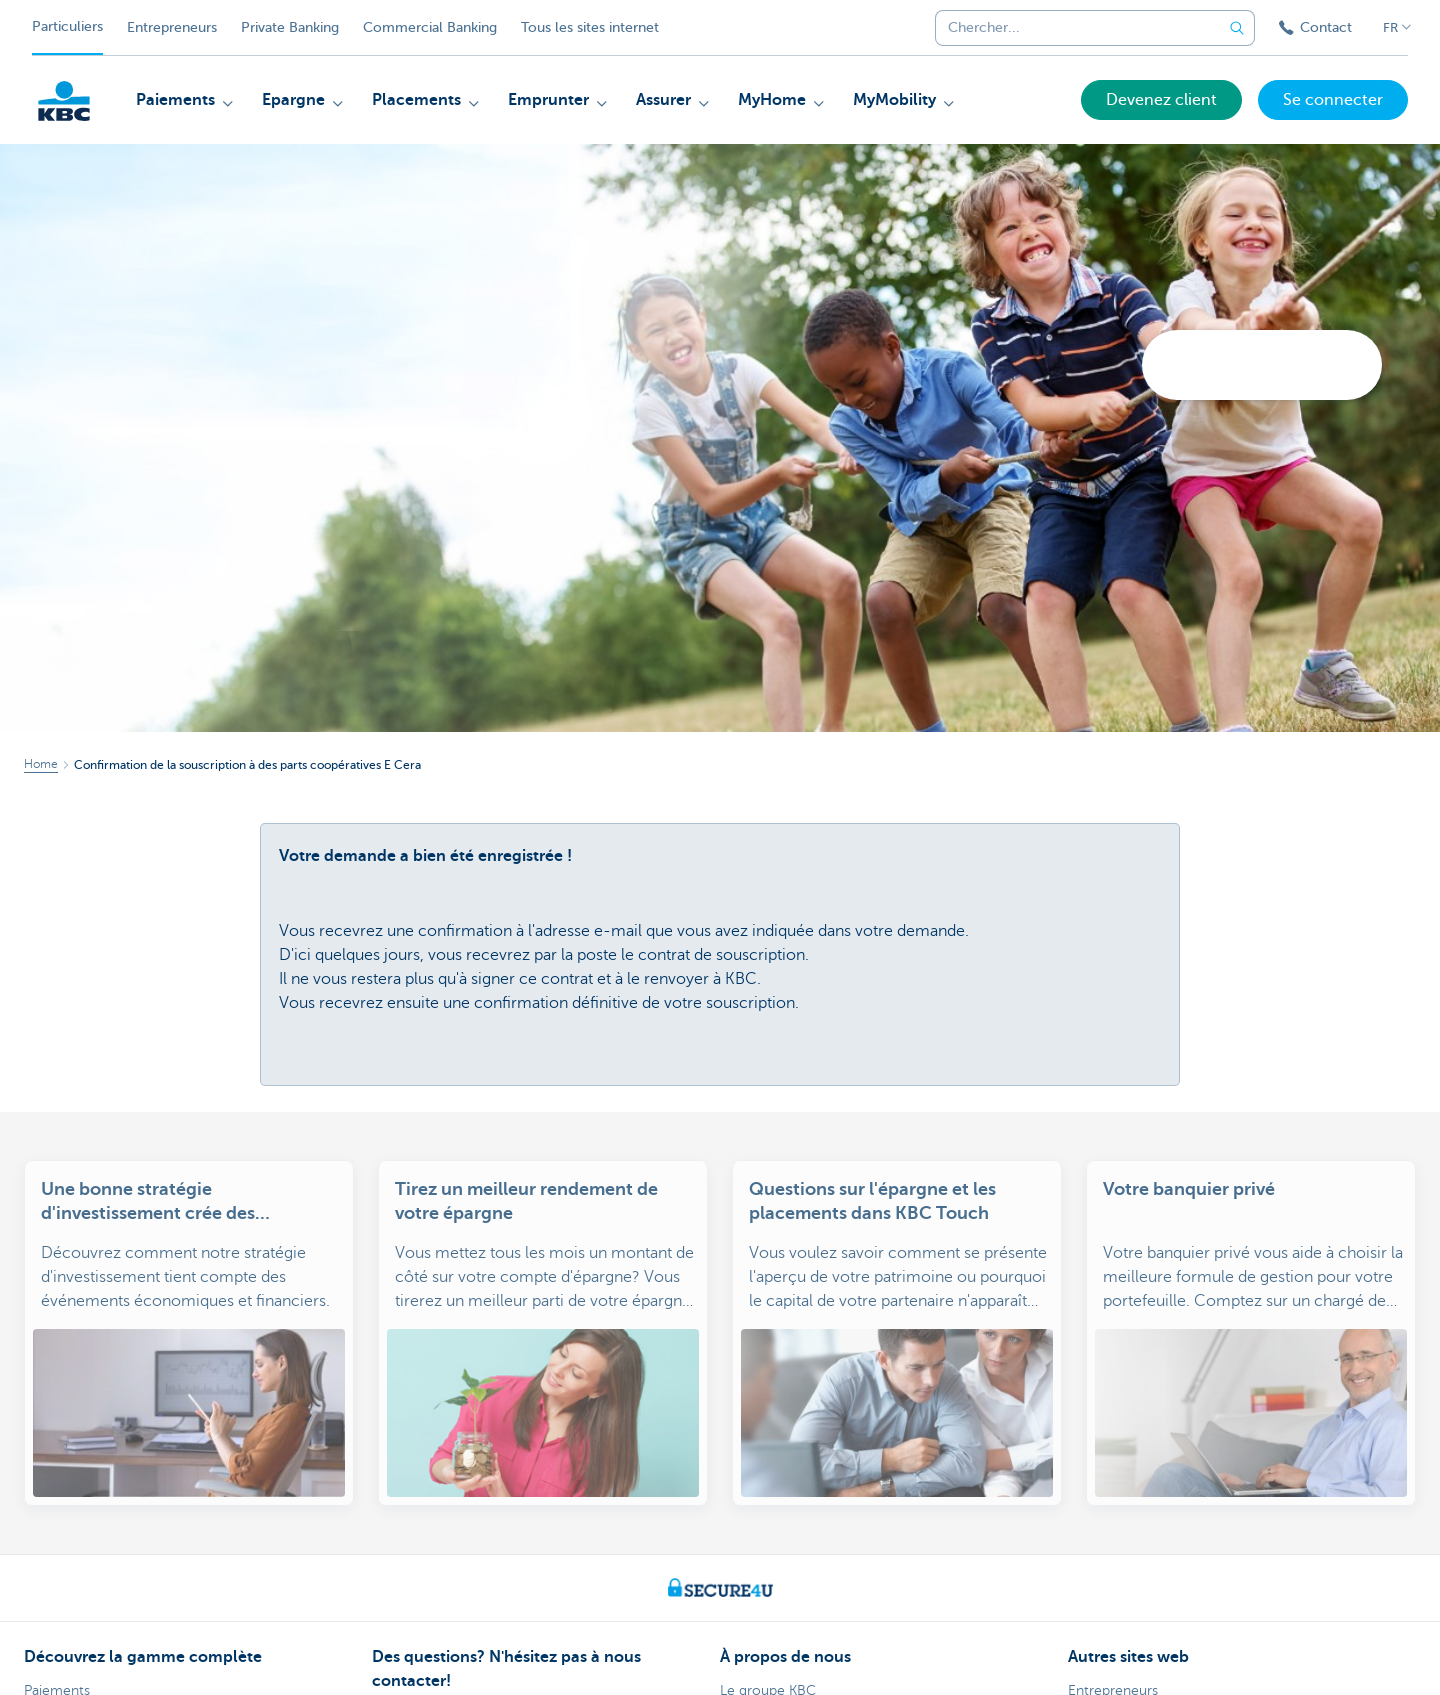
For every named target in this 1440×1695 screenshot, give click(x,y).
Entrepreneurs (172, 27)
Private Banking (290, 27)
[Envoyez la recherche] (1237, 28)
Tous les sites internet (590, 27)
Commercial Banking (430, 27)
